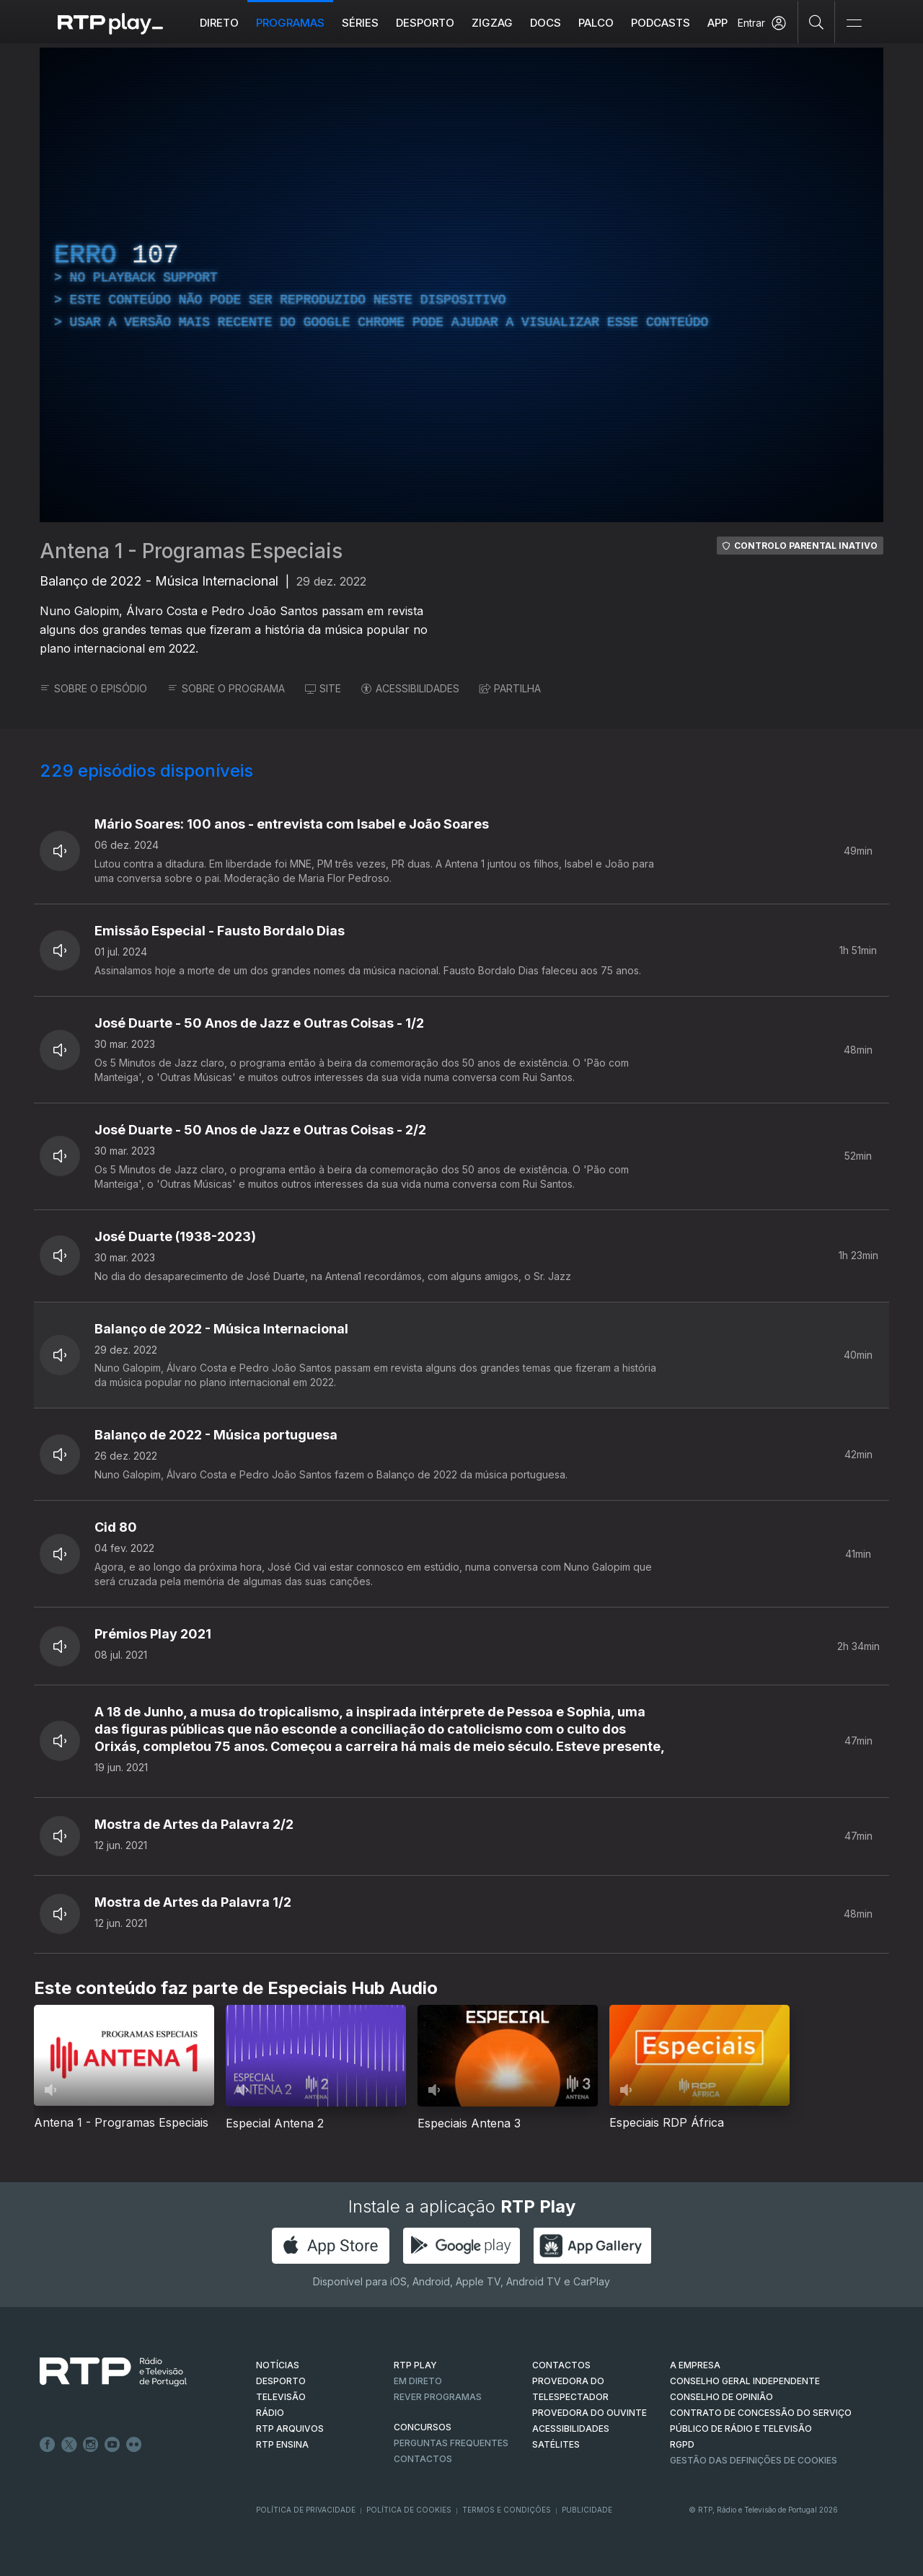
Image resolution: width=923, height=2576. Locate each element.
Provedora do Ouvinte (589, 2412)
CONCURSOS (422, 2427)
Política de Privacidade (305, 2509)
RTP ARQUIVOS (290, 2428)
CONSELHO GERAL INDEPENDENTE (745, 2381)
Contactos (423, 2458)
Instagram (91, 2445)
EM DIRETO (418, 2381)
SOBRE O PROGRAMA (226, 688)
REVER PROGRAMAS (438, 2396)
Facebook (48, 2445)
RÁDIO (270, 2412)
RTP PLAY (415, 2365)
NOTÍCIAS (277, 2365)
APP (717, 23)
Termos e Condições (506, 2509)
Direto (219, 23)
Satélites (556, 2444)
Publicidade (587, 2509)
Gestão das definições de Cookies (753, 2460)
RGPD (682, 2444)
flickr (134, 2445)
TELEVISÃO (281, 2396)
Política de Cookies (408, 2509)
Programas (290, 23)
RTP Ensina (282, 2444)
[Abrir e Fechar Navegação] (854, 23)
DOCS (545, 23)
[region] (461, 285)
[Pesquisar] (816, 21)
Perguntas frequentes (451, 2443)
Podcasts (660, 23)
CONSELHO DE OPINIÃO (721, 2396)
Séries (360, 23)
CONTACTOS (561, 2365)
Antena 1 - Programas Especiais (191, 551)
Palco (596, 23)
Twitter (69, 2445)
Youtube (112, 2445)
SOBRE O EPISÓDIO (93, 688)
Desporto (425, 23)
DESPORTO (281, 2381)
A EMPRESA (695, 2365)
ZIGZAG (492, 23)
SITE (323, 688)
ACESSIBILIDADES (410, 688)
